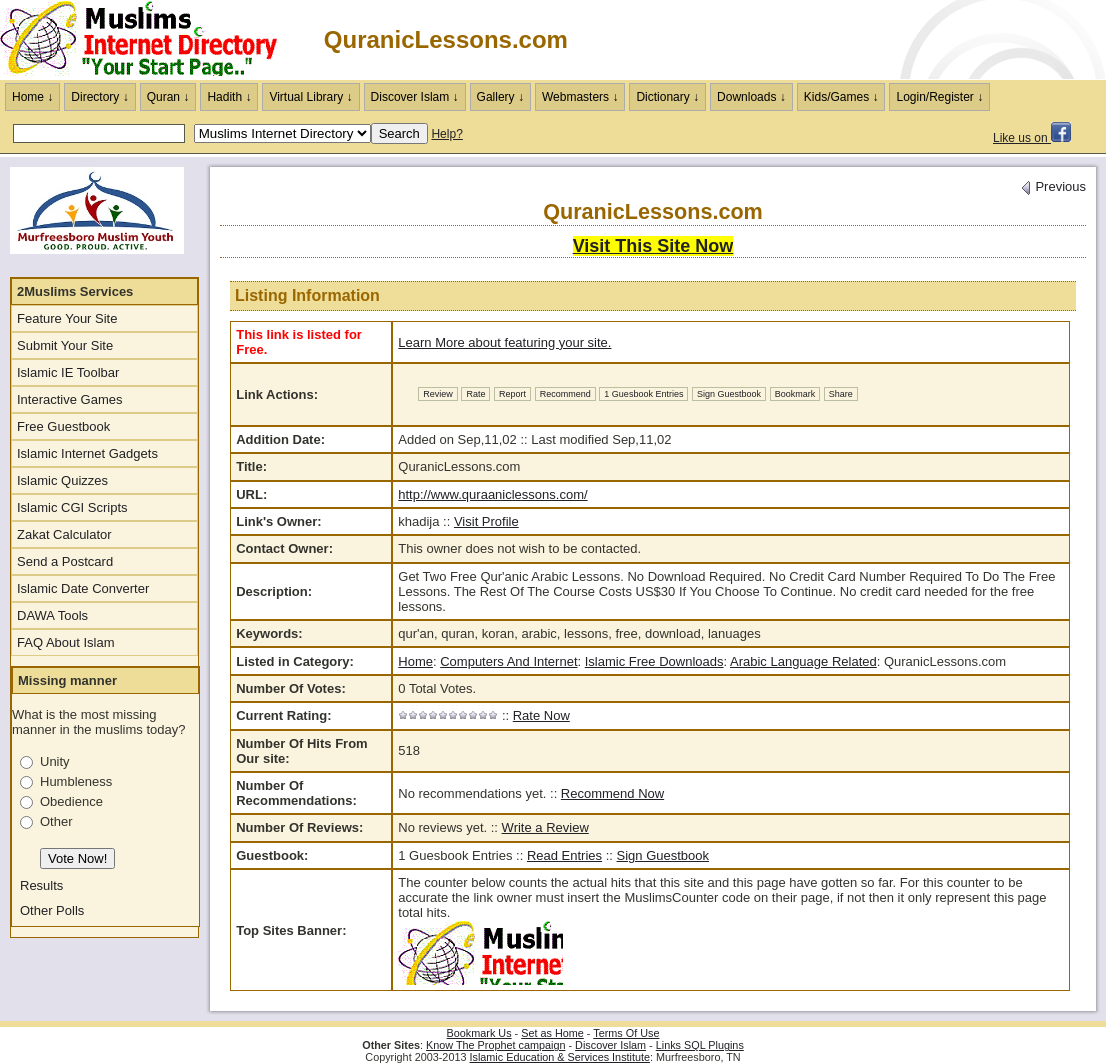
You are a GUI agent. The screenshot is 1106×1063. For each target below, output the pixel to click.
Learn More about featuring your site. (504, 342)
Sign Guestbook (729, 394)
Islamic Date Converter (83, 588)
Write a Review (545, 827)
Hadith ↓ (229, 97)
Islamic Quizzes (62, 480)
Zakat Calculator (64, 534)
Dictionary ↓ (667, 97)
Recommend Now (612, 793)
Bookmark (795, 394)
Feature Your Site (67, 318)
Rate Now (541, 715)
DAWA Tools (52, 615)
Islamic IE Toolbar (68, 372)
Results (41, 885)
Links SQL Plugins (700, 1045)
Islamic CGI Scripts (72, 507)
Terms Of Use (626, 1033)
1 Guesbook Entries (643, 394)
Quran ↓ (168, 97)
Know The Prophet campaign (495, 1045)
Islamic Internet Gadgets (87, 453)
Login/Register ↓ (939, 97)
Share (841, 394)
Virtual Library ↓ (310, 97)
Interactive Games (70, 399)
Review (438, 394)
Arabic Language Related (803, 661)
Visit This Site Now (653, 246)
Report (512, 394)
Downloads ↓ (751, 97)
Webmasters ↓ (580, 97)
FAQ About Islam (66, 642)
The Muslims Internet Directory (150, 40)
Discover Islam (610, 1045)
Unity (55, 761)
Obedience (71, 801)
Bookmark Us (479, 1033)
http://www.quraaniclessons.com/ (492, 494)
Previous (1053, 186)
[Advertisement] (872, 40)
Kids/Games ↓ (841, 97)
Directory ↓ (99, 97)
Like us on (1032, 138)
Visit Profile (486, 521)
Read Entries (564, 855)
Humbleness (76, 781)
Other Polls (52, 910)
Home (415, 661)
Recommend (565, 394)
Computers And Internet (508, 661)
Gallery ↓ (500, 97)
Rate (475, 394)
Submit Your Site (65, 345)
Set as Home (552, 1033)
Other (56, 821)
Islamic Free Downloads (654, 661)
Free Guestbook (63, 426)
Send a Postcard (65, 561)
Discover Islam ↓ (415, 97)
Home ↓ (32, 97)
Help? (446, 134)
